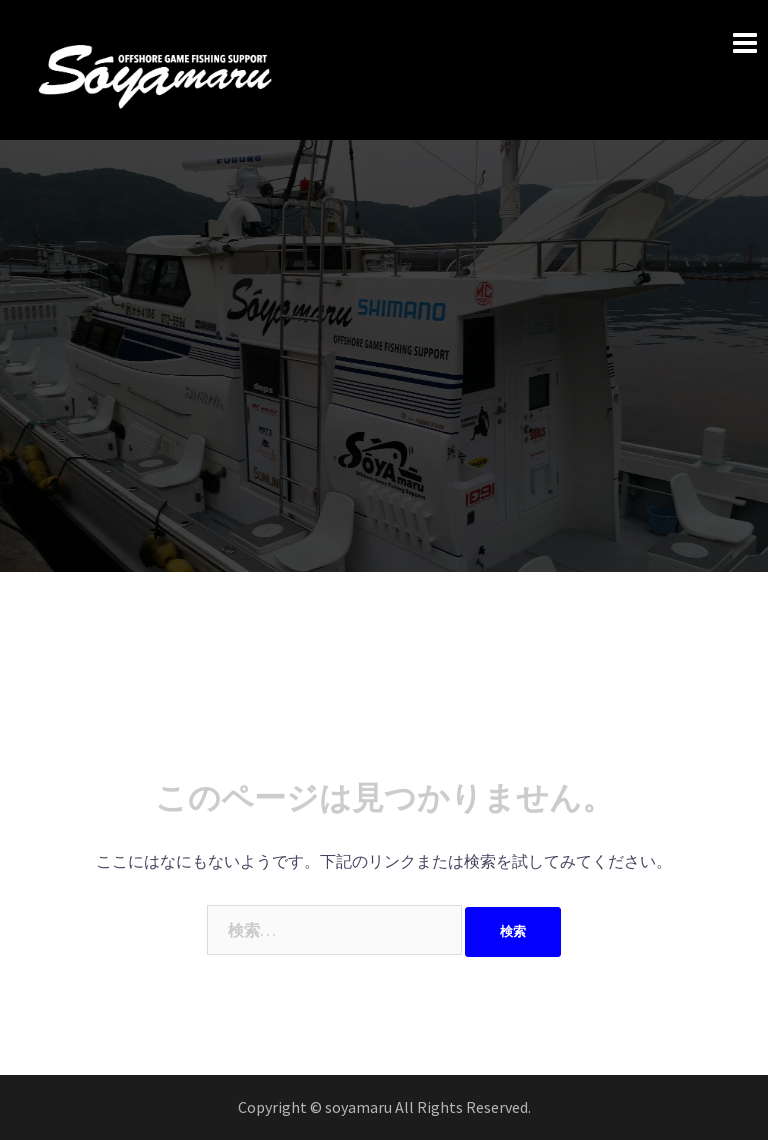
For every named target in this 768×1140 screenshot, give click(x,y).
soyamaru (360, 1107)
